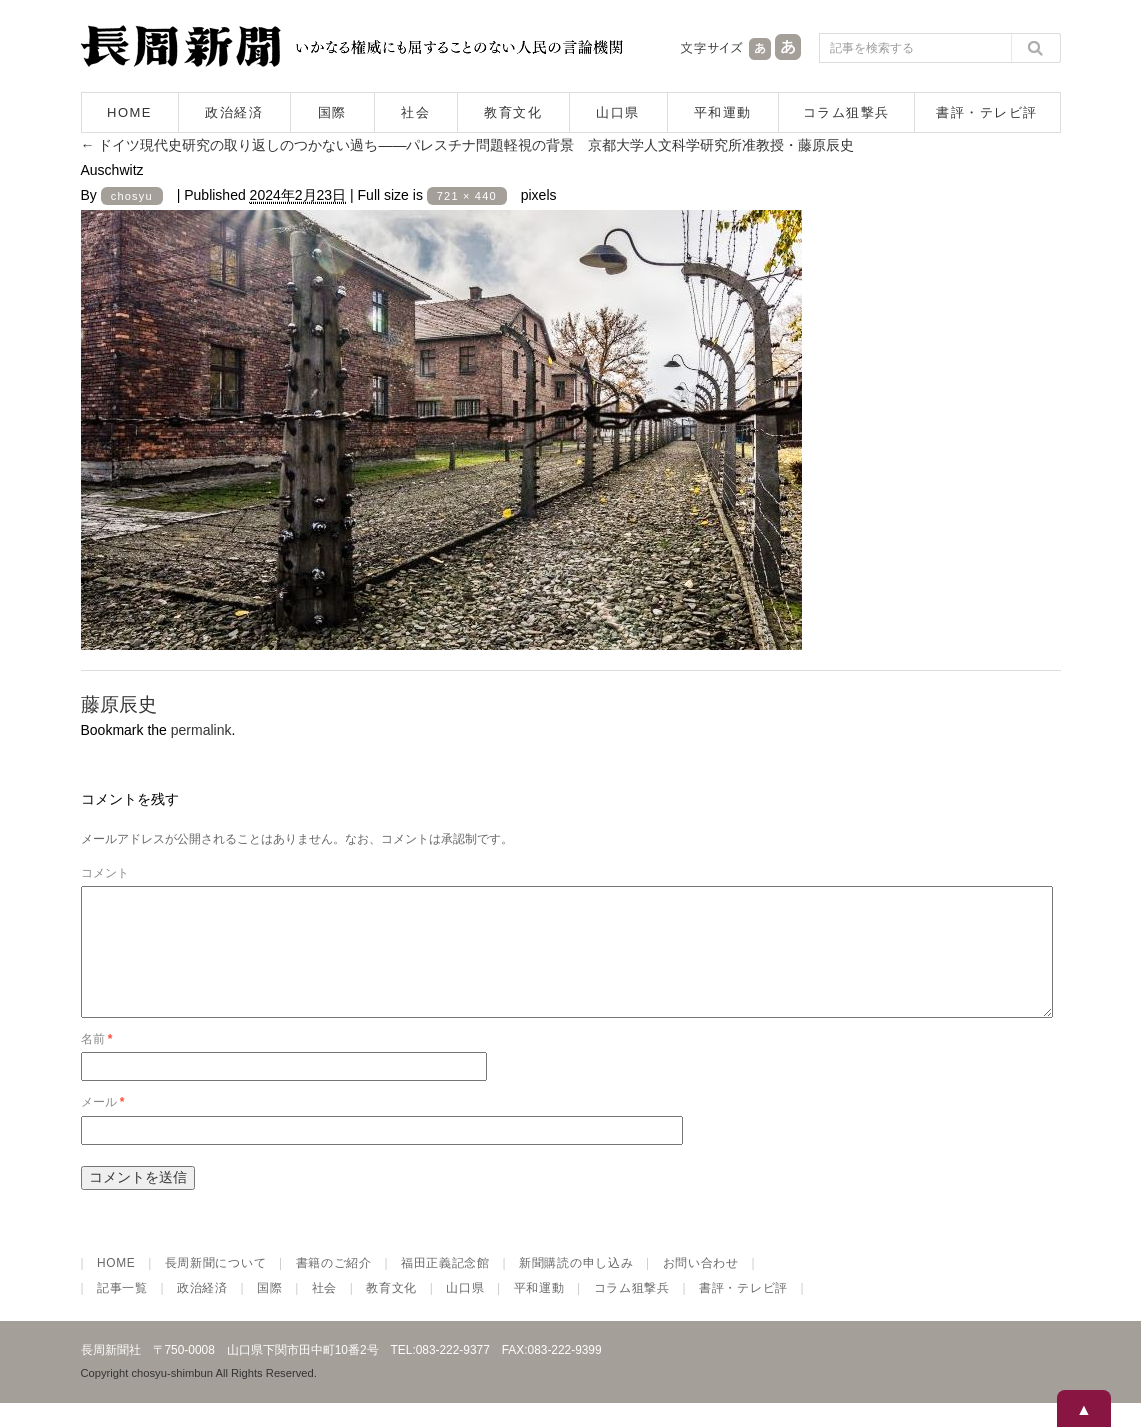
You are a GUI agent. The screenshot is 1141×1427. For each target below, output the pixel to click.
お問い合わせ (701, 1287)
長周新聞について (216, 1287)
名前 (97, 1063)
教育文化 (513, 112)
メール (103, 1126)
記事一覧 (122, 1312)
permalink (201, 730)
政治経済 (234, 112)
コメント (105, 873)
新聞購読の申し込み (576, 1287)
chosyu (132, 196)
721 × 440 (467, 196)
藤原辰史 (119, 704)
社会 (415, 112)
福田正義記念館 (445, 1287)
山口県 (618, 112)
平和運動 (723, 112)
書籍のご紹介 (334, 1287)
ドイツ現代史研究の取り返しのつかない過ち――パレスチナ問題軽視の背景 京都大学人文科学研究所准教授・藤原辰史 (468, 145)
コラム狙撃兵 (846, 112)
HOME (129, 112)
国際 (332, 112)
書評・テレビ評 (987, 112)
